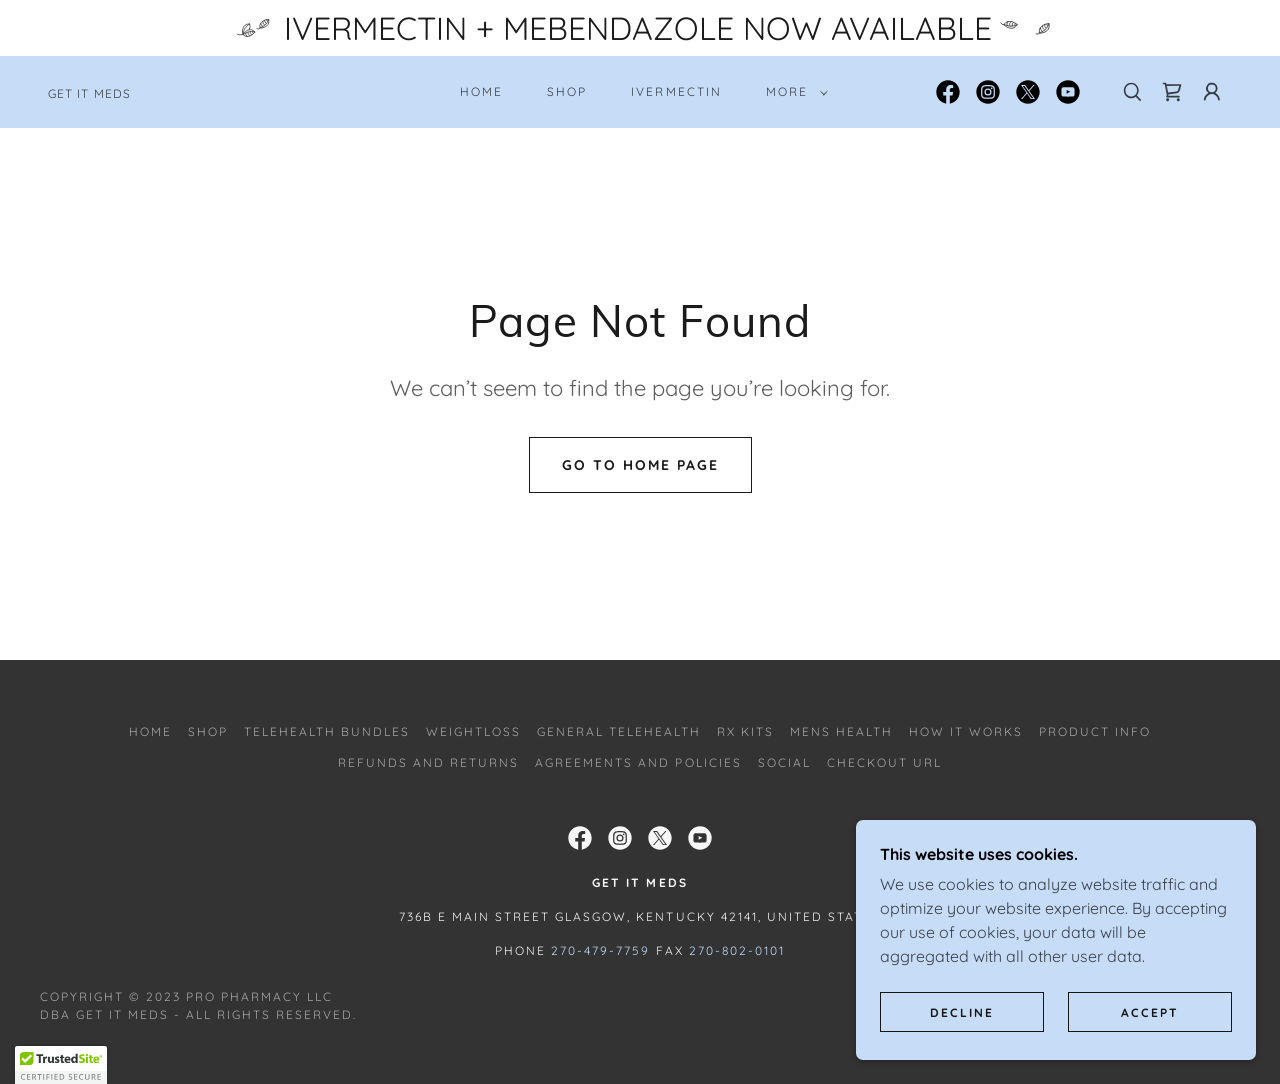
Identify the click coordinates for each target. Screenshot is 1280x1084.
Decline (962, 1012)
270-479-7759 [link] (600, 950)
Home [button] (150, 731)
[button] (793, 92)
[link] (89, 92)
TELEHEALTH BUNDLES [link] (327, 731)
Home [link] (481, 91)
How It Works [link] (966, 731)
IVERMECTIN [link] (676, 91)
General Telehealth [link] (619, 731)
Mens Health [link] (841, 731)
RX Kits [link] (745, 731)
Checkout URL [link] (884, 762)
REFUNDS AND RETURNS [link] (428, 762)
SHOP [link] (567, 91)
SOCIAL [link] (784, 762)
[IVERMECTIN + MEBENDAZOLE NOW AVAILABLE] (640, 28)
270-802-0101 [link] (737, 950)
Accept (1150, 1012)
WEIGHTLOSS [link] (473, 731)
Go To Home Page (640, 465)
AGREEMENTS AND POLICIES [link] (638, 762)
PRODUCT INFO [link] (1095, 731)
